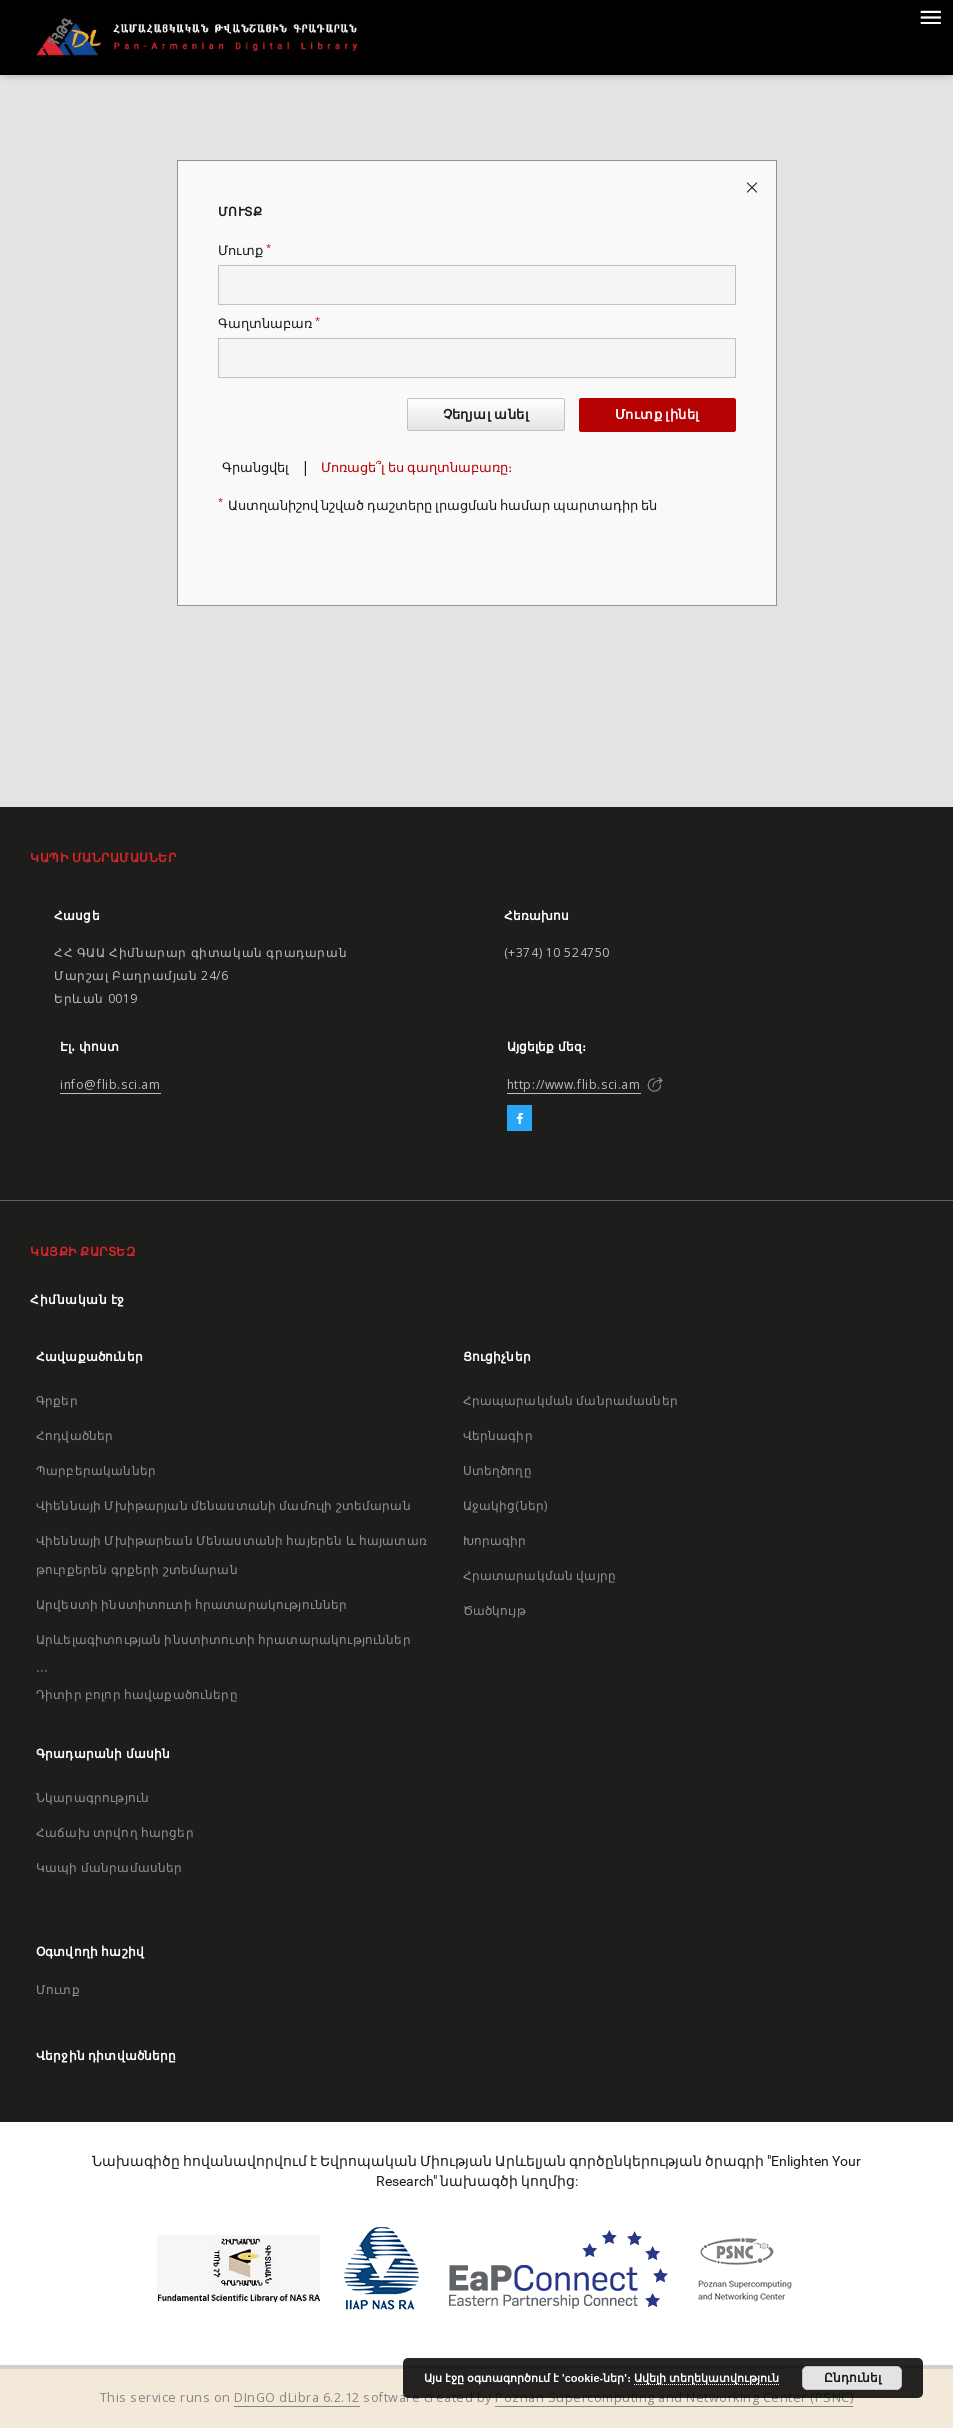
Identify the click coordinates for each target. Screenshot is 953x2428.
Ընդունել (852, 2378)
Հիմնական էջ (77, 1299)
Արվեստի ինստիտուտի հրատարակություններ (192, 1604)
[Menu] (930, 16)
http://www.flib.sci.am (574, 1084)
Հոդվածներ (74, 1435)
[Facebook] (519, 1119)
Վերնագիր (498, 1435)
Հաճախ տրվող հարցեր (115, 1832)
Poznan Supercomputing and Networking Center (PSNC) (674, 2397)
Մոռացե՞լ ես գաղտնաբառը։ (416, 467)
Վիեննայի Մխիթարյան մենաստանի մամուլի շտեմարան (223, 1505)
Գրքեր (57, 1400)
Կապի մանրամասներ (109, 1867)
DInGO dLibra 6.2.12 (297, 2397)
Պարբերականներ (96, 1470)
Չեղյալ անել (486, 414)
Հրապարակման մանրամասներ (570, 1400)
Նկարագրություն (92, 1797)
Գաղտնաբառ (269, 323)
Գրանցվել (255, 467)
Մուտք (244, 250)
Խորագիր (495, 1540)
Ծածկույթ (494, 1610)
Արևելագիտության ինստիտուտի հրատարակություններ (223, 1639)
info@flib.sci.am (110, 1084)
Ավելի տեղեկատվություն (706, 2378)
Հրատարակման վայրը (540, 1575)
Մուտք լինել (657, 414)
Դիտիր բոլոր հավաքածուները (137, 1694)
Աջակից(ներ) (505, 1505)
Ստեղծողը (497, 1470)
